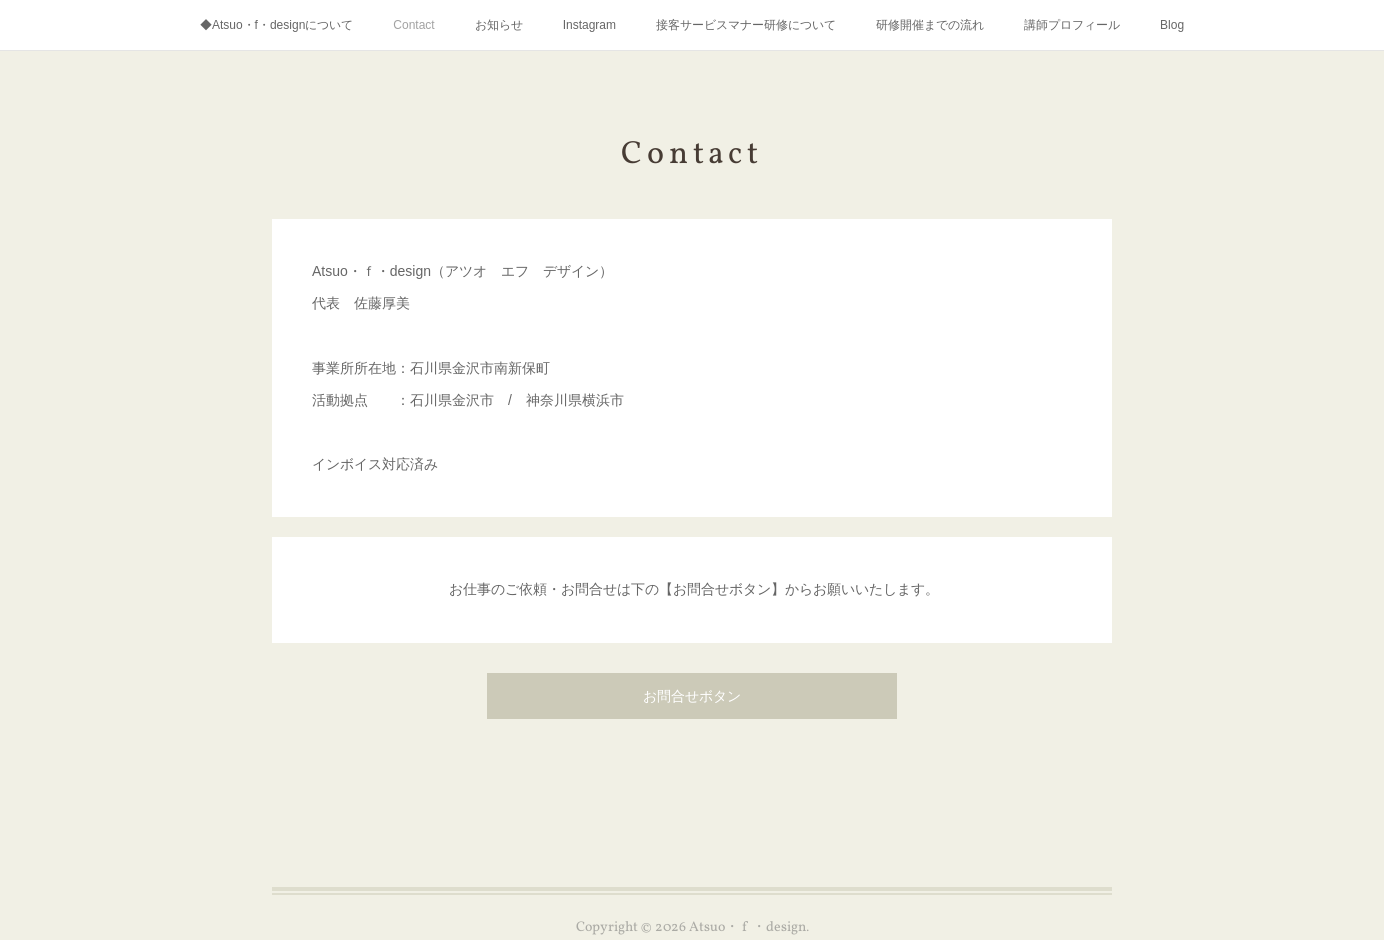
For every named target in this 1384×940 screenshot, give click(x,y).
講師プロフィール (1072, 25)
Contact (413, 25)
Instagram (589, 25)
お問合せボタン (692, 697)
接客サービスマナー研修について (746, 25)
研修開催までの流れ (930, 25)
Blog (1172, 25)
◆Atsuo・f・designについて (276, 25)
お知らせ (499, 25)
